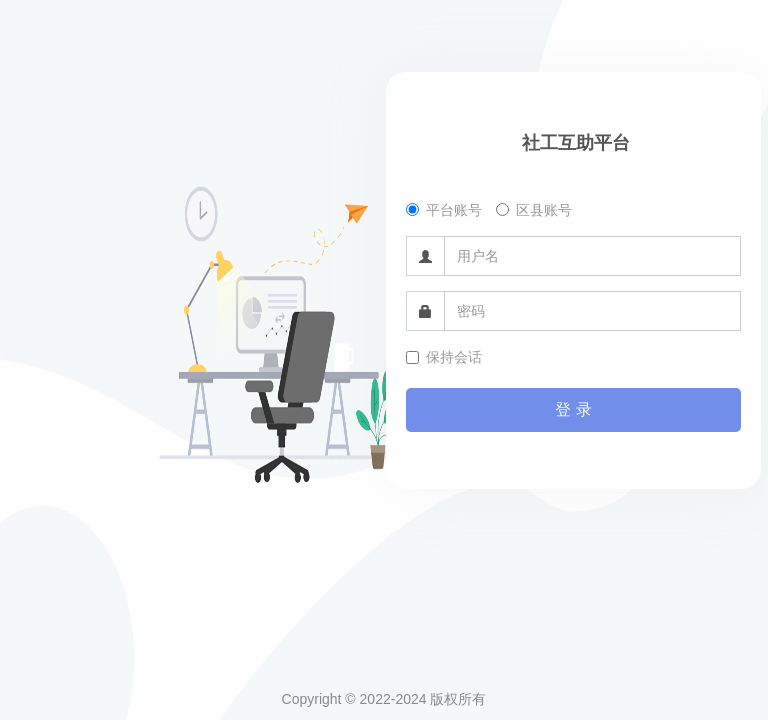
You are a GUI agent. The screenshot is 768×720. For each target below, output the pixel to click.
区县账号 (534, 210)
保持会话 (444, 357)
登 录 (573, 409)
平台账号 (444, 210)
